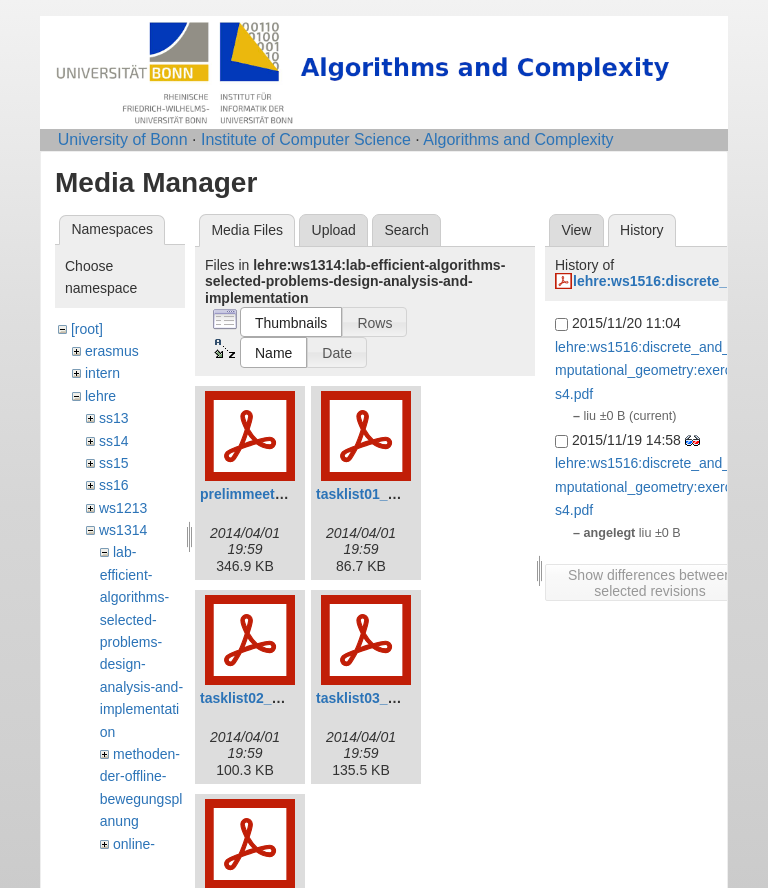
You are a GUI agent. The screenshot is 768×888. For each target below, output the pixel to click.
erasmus (112, 351)
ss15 (114, 463)
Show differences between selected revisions (650, 583)
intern (102, 373)
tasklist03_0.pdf (368, 698)
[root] (87, 329)
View (576, 230)
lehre (100, 396)
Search (406, 230)
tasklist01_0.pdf (368, 494)
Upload (334, 230)
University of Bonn (123, 139)
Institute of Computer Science (306, 139)
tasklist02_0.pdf (252, 698)
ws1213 (123, 508)
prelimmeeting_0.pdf (268, 494)
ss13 (114, 418)
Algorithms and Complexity (518, 139)
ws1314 (123, 530)
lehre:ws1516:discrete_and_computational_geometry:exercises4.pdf (652, 370)
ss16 (114, 485)
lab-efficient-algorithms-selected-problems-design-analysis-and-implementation (141, 641)
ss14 (114, 441)
